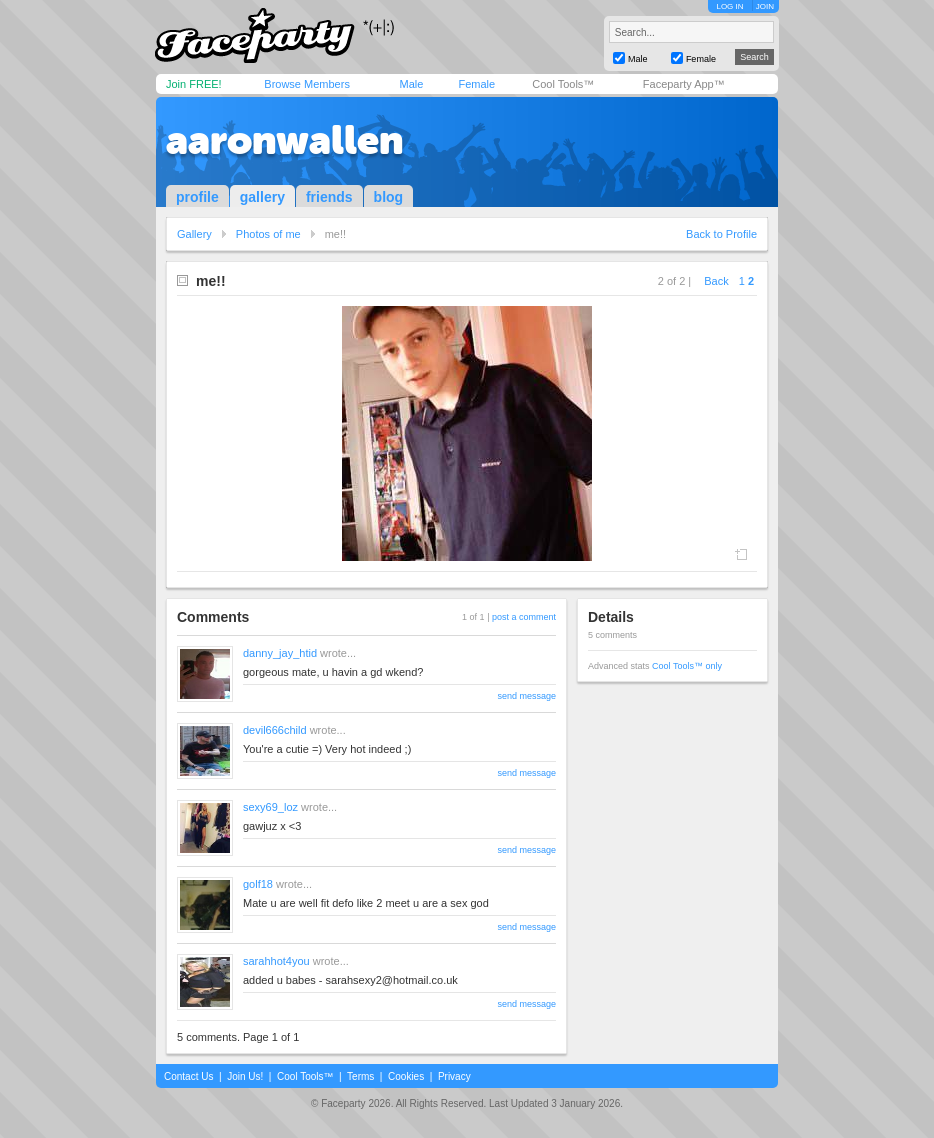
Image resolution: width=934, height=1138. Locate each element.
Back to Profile (721, 234)
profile (197, 197)
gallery (262, 197)
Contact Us (188, 1076)
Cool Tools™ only (687, 666)
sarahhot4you (276, 961)
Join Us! (245, 1076)
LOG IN (729, 6)
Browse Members (307, 84)
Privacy (454, 1076)
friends (329, 197)
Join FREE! (194, 84)
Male (411, 84)
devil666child (275, 730)
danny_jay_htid (280, 653)
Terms (360, 1076)
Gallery (194, 234)
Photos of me (268, 234)
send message (526, 696)
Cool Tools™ (563, 84)
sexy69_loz (270, 807)
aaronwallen (284, 140)
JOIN (765, 6)
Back (716, 281)
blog (389, 197)
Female (476, 84)
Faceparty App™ (684, 84)
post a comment (524, 617)
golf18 (258, 884)
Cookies (406, 1076)
